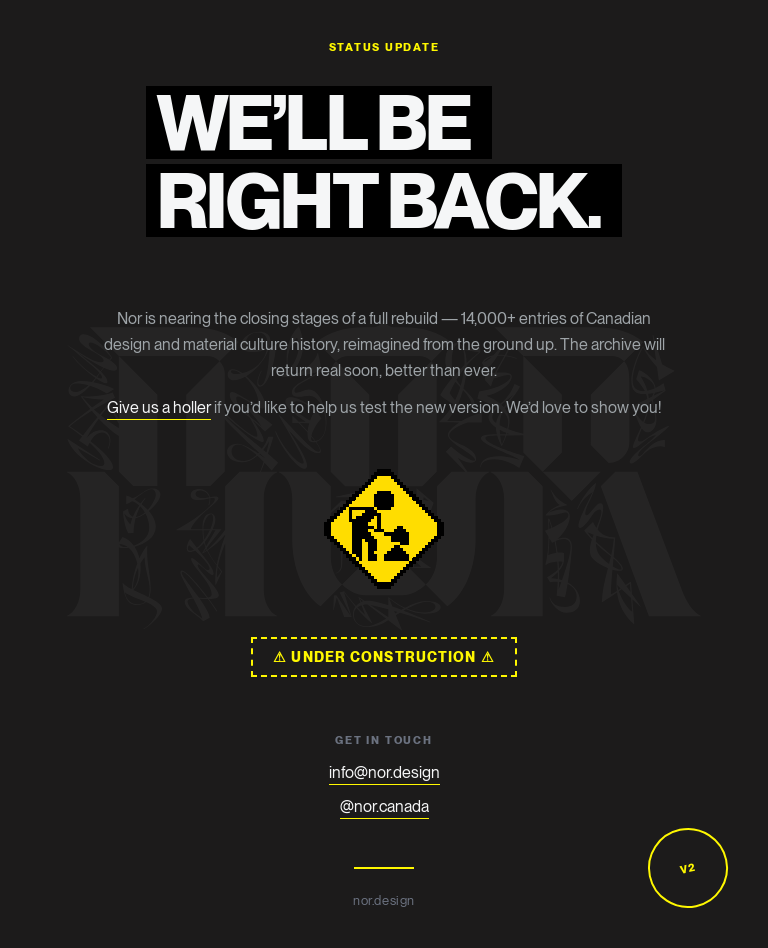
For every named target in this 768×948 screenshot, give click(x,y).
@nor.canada (384, 806)
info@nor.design (384, 772)
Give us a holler (159, 407)
